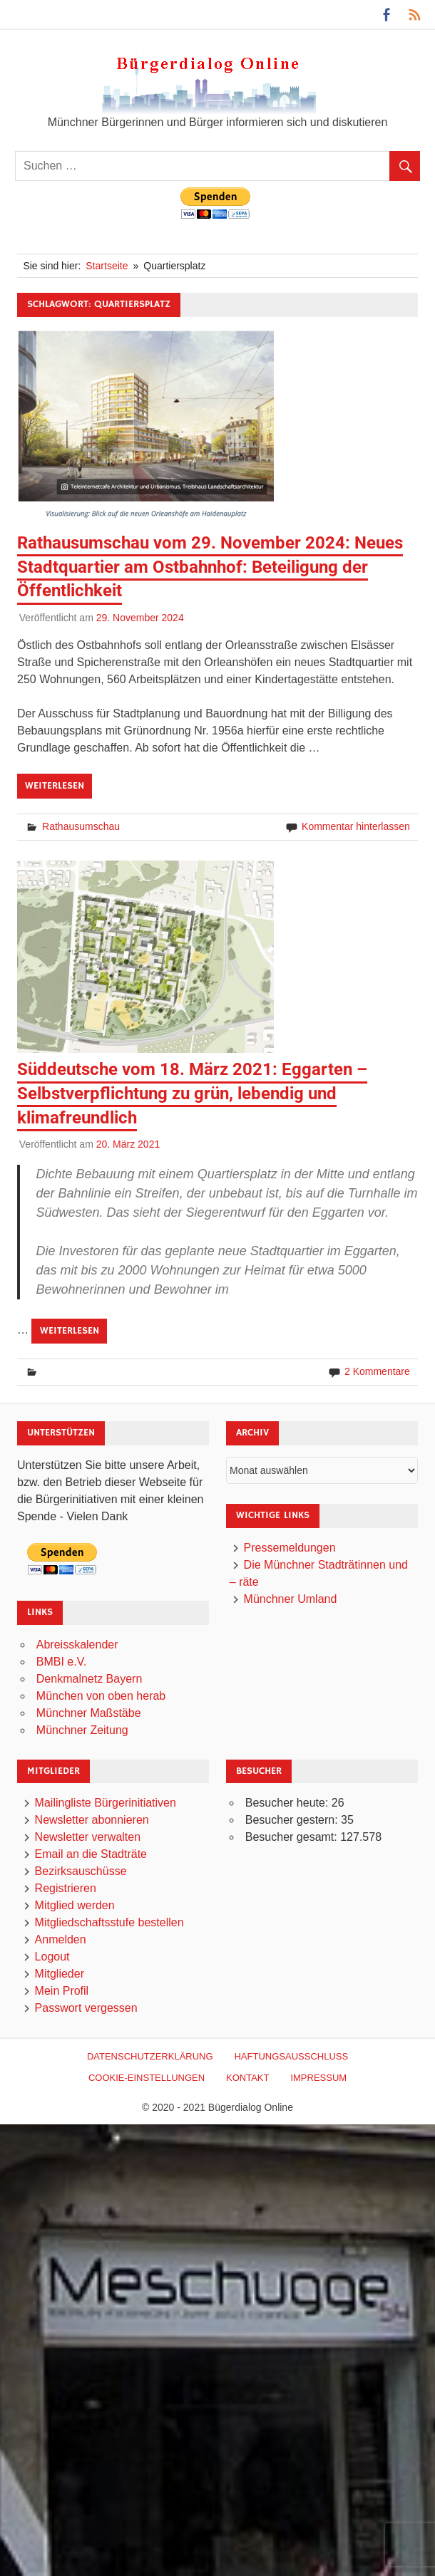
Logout (52, 1957)
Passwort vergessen (86, 2008)
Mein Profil (62, 1991)
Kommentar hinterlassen (356, 826)
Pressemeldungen (290, 1548)
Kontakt (247, 2077)
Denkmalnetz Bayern (89, 1679)
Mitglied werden (75, 1905)
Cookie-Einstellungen (146, 2077)
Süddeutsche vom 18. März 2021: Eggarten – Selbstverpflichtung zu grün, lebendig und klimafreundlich (192, 1093)
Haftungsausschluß (291, 2056)
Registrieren (65, 1888)
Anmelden (60, 1939)
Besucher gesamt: (292, 1837)
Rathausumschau (81, 826)
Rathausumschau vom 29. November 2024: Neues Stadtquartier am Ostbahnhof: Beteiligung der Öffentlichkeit (210, 567)
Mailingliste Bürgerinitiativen (105, 1803)
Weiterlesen (54, 785)
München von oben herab (100, 1696)
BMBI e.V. (61, 1662)
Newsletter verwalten (88, 1837)
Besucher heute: (288, 1803)
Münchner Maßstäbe (88, 1713)
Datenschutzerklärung (150, 2056)
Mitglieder (59, 1974)
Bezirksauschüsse (81, 1871)
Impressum (318, 2077)
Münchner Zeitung (82, 1730)
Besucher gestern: (293, 1820)
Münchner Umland (290, 1599)
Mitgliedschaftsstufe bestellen (109, 1922)
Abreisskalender (77, 1644)
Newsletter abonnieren (92, 1820)
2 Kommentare (377, 1371)
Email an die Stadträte (91, 1854)
